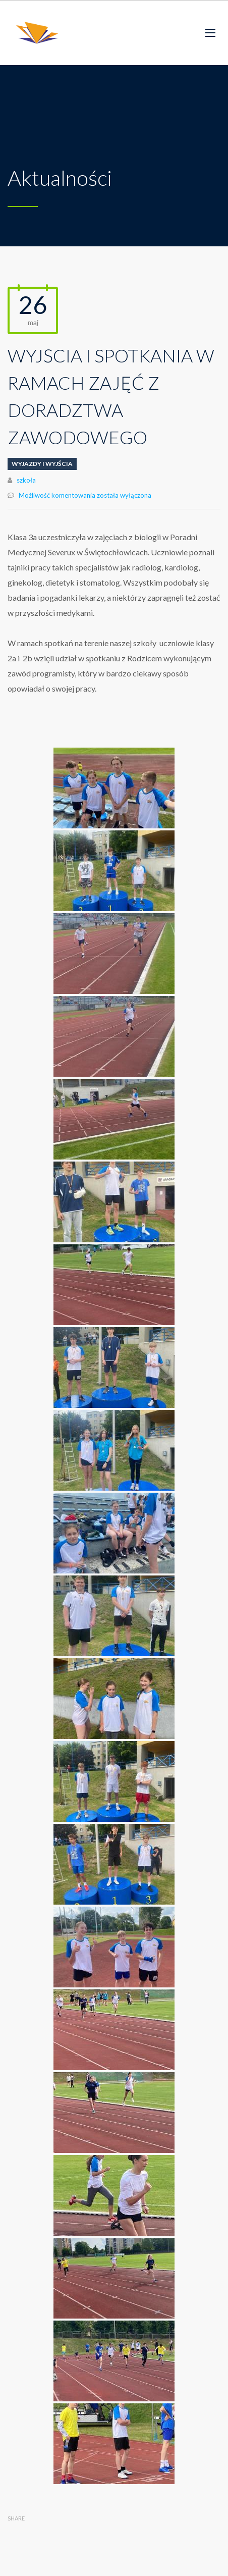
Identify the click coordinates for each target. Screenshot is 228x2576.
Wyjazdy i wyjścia (42, 463)
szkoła (26, 480)
